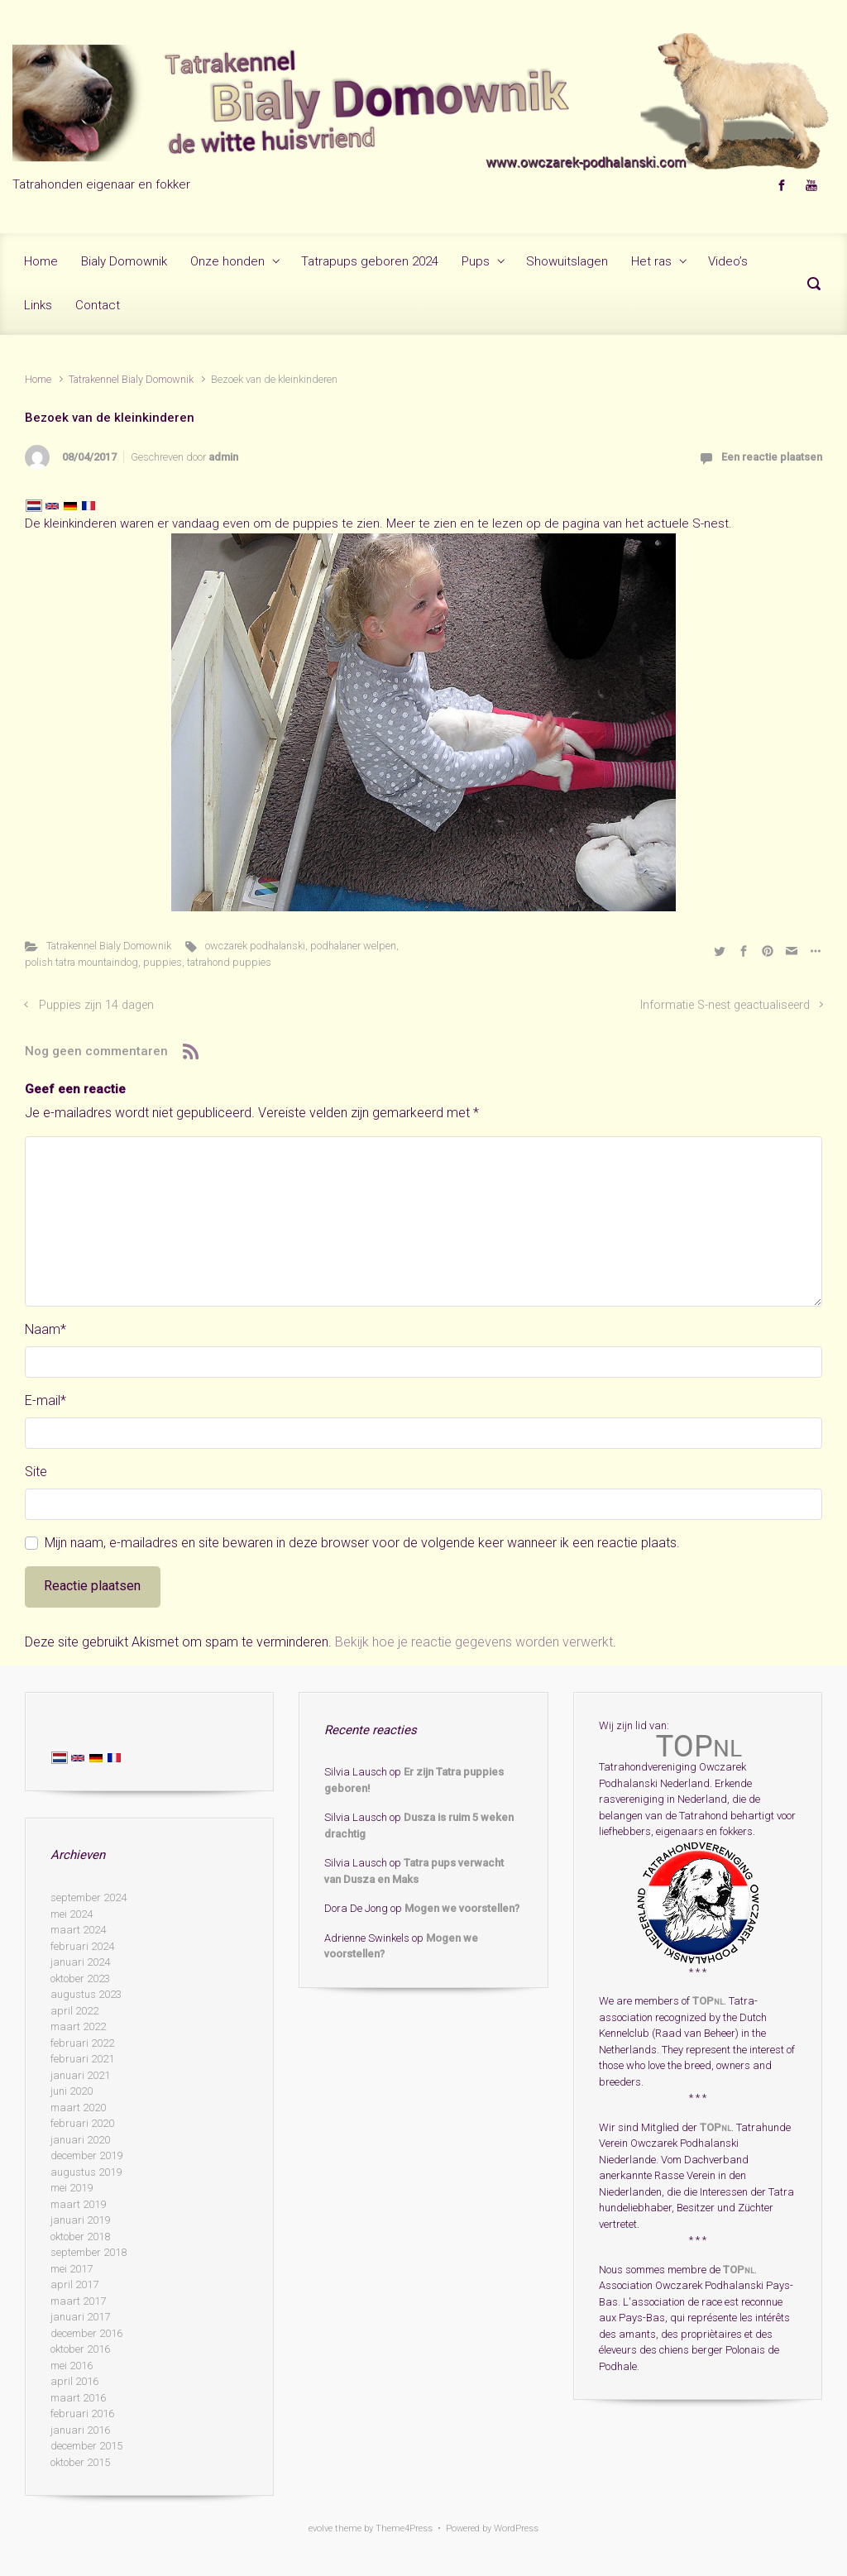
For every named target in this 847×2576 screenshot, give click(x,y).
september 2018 (88, 2252)
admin (223, 457)
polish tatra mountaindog (81, 962)
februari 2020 (82, 2123)
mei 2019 (71, 2188)
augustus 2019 (86, 2172)
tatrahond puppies (229, 962)
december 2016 (86, 2333)
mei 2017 (71, 2269)
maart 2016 (78, 2398)
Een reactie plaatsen (771, 457)
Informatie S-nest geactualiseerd (725, 1005)
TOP (708, 2001)
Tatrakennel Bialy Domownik (131, 379)
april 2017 (74, 2284)
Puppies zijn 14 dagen (96, 1005)
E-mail (45, 1400)
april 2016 (74, 2381)
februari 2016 (82, 2413)
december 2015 (86, 2446)
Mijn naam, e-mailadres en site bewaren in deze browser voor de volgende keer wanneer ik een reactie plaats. (362, 1543)
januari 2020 (80, 2140)
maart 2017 (78, 2301)
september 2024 (88, 1897)
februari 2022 (82, 2043)
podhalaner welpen (353, 945)
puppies (162, 962)
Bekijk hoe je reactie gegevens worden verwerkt (474, 1642)
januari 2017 (80, 2317)
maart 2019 (78, 2204)
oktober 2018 (80, 2236)
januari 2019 (80, 2220)
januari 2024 (80, 1962)
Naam (45, 1329)
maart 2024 (78, 1930)
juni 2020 (71, 2091)
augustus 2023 (86, 1994)
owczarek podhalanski (255, 945)
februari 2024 (82, 1946)
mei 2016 (71, 2365)
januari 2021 (80, 2075)
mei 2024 (71, 1914)
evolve (321, 2528)
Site (36, 1471)
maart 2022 (78, 2026)
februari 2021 (82, 2059)
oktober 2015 (80, 2462)
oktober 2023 (80, 1978)
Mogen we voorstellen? (461, 1908)
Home (38, 379)
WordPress (516, 2528)
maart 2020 (78, 2107)
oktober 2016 (80, 2349)
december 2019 (86, 2155)
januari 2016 (80, 2430)
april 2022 (74, 2011)
